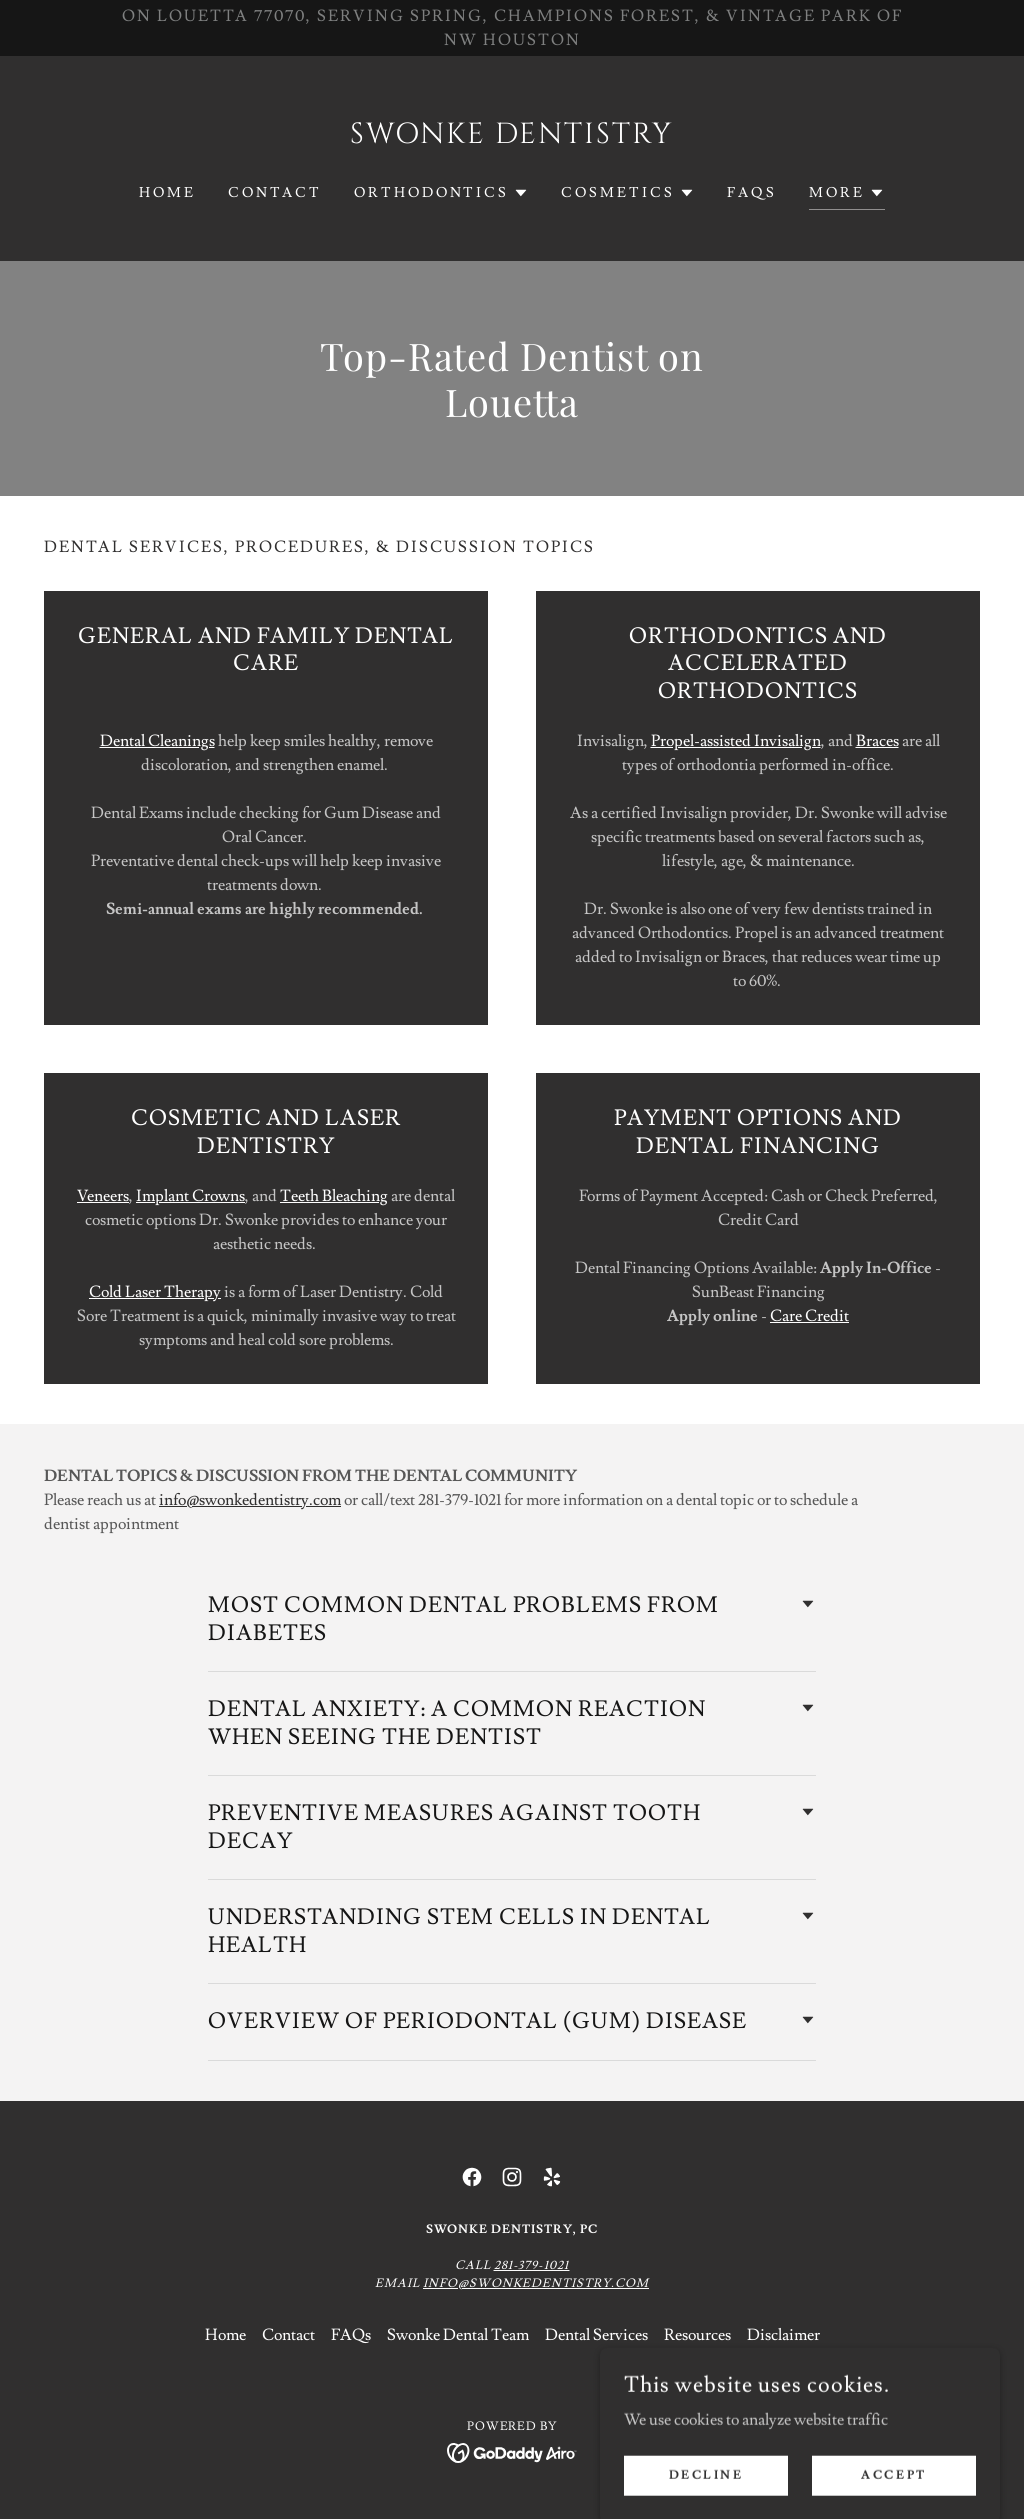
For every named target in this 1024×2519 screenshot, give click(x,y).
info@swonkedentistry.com (250, 1500)
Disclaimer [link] (783, 2335)
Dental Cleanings (157, 741)
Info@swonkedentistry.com (536, 2283)
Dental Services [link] (596, 2335)
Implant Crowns (190, 1196)
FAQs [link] (752, 193)
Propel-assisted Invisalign (736, 741)
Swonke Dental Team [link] (458, 2335)
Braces (877, 741)
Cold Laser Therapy (155, 1292)
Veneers (103, 1196)
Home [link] (167, 193)
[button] (442, 193)
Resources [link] (697, 2335)
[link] (512, 138)
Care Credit (809, 1316)
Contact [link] (275, 193)
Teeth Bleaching (334, 1196)
